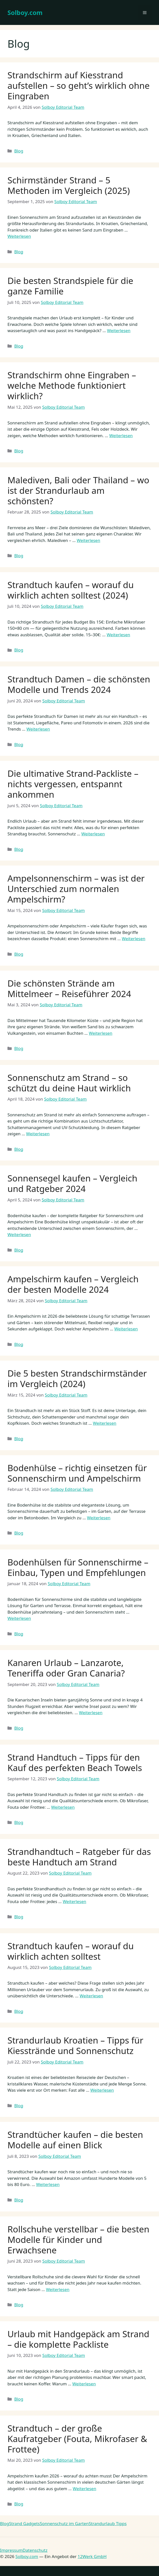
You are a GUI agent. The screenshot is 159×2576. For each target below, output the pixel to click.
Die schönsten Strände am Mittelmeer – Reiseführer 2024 (69, 988)
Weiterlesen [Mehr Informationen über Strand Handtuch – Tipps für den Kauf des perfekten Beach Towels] (63, 1807)
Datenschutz (35, 2550)
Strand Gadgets (24, 2523)
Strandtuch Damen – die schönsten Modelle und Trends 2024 (78, 684)
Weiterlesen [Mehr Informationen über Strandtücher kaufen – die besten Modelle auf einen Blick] (47, 2184)
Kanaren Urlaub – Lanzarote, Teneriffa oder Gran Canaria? (66, 1668)
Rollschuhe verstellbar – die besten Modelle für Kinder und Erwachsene (78, 2239)
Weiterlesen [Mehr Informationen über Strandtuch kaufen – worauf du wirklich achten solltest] (91, 1996)
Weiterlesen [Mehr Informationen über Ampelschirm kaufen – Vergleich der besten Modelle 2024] (126, 1329)
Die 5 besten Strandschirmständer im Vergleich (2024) (77, 1378)
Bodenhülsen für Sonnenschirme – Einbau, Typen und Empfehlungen (77, 1567)
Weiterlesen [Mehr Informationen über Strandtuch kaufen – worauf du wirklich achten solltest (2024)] (118, 635)
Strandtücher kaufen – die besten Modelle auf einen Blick (75, 2140)
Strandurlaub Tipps (107, 2523)
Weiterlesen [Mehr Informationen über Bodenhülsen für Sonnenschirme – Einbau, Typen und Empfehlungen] (19, 1618)
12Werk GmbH (92, 2556)
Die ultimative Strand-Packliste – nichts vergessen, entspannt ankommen (72, 784)
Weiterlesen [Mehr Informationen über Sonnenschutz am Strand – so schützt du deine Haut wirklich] (38, 1134)
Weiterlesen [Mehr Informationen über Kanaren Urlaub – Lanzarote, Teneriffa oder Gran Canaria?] (90, 1712)
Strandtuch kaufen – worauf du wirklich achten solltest (70, 1951)
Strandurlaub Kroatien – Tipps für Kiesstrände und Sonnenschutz (75, 2045)
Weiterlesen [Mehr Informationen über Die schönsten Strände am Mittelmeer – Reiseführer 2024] (100, 1033)
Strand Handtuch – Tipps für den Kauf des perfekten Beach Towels (74, 1762)
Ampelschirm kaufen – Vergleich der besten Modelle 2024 (73, 1284)
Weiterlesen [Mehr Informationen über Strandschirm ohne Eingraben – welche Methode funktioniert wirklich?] (121, 435)
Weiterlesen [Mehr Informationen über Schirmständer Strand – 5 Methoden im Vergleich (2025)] (19, 236)
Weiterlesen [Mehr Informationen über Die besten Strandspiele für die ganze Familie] (118, 330)
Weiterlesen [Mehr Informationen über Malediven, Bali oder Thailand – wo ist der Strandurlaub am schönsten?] (88, 540)
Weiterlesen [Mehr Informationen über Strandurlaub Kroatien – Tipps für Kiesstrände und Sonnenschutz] (102, 2090)
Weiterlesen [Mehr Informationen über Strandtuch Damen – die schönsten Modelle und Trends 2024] (38, 729)
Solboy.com (25, 12)
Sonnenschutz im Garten (64, 2523)
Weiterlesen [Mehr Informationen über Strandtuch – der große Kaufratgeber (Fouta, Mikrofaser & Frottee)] (84, 2488)
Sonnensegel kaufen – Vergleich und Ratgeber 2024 (72, 1183)
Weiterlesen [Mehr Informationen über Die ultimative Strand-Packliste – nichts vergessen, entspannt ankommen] (93, 834)
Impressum (11, 2550)
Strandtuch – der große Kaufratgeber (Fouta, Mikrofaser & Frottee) (77, 2438)
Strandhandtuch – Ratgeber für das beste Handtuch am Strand (79, 1857)
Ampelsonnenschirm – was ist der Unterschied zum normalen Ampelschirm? (76, 888)
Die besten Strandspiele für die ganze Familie (70, 286)
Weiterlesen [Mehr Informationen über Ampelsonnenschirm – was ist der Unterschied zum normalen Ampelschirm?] (133, 938)
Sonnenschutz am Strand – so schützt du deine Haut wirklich (69, 1083)
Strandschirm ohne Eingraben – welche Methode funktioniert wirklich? (71, 385)
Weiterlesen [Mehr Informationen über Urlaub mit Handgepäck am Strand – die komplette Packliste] (84, 2384)
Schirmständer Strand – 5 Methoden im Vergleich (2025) (68, 185)
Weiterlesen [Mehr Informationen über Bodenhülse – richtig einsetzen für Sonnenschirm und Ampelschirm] (98, 1518)
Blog (18, 151)
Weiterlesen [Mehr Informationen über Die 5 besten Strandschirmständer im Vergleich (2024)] (104, 1423)
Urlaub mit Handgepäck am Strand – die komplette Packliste (78, 2339)
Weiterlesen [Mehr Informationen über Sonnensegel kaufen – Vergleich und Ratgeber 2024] (19, 1234)
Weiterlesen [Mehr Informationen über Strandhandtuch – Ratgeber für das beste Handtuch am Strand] (74, 1901)
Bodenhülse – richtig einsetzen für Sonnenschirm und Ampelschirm (77, 1473)
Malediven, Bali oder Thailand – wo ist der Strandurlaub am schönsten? (78, 490)
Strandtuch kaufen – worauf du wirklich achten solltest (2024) (70, 590)
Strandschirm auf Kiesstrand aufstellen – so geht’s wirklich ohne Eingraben (78, 85)
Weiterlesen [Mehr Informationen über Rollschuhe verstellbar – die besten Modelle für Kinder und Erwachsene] (57, 2289)
